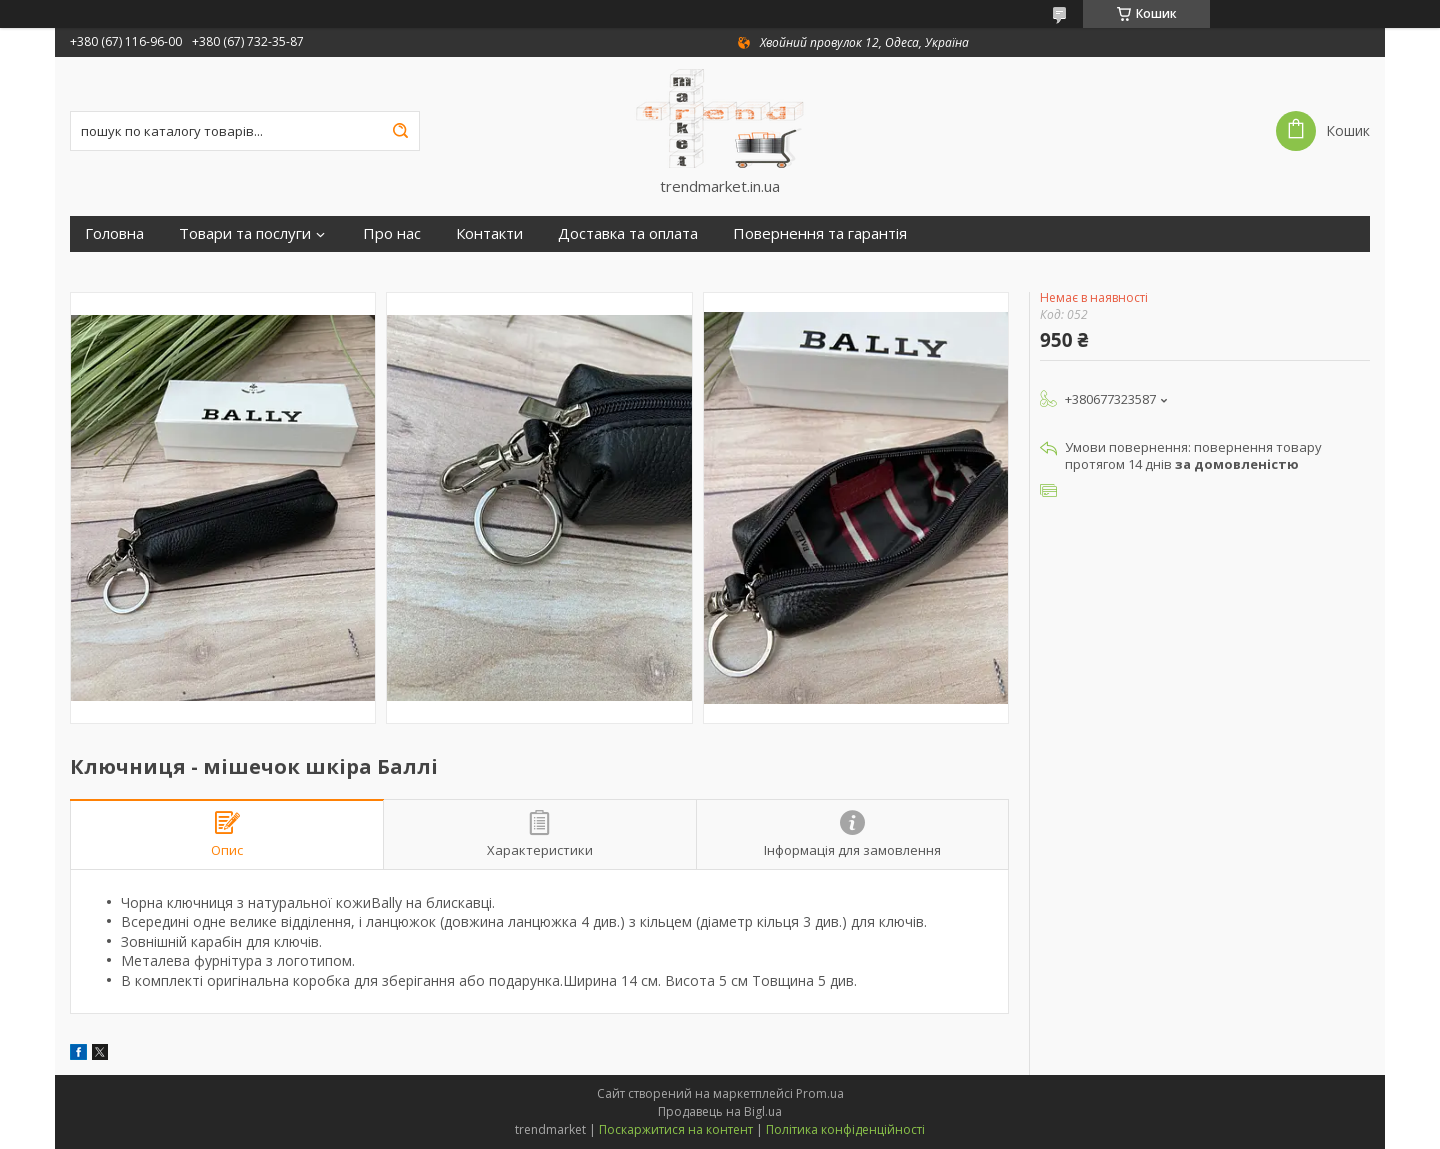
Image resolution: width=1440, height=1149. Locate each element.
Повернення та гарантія (820, 233)
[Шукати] (400, 131)
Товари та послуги (245, 233)
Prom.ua (820, 1093)
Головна (114, 233)
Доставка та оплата (628, 233)
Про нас (392, 233)
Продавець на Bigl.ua (720, 1111)
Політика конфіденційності (845, 1129)
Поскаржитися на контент (676, 1129)
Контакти (489, 233)
